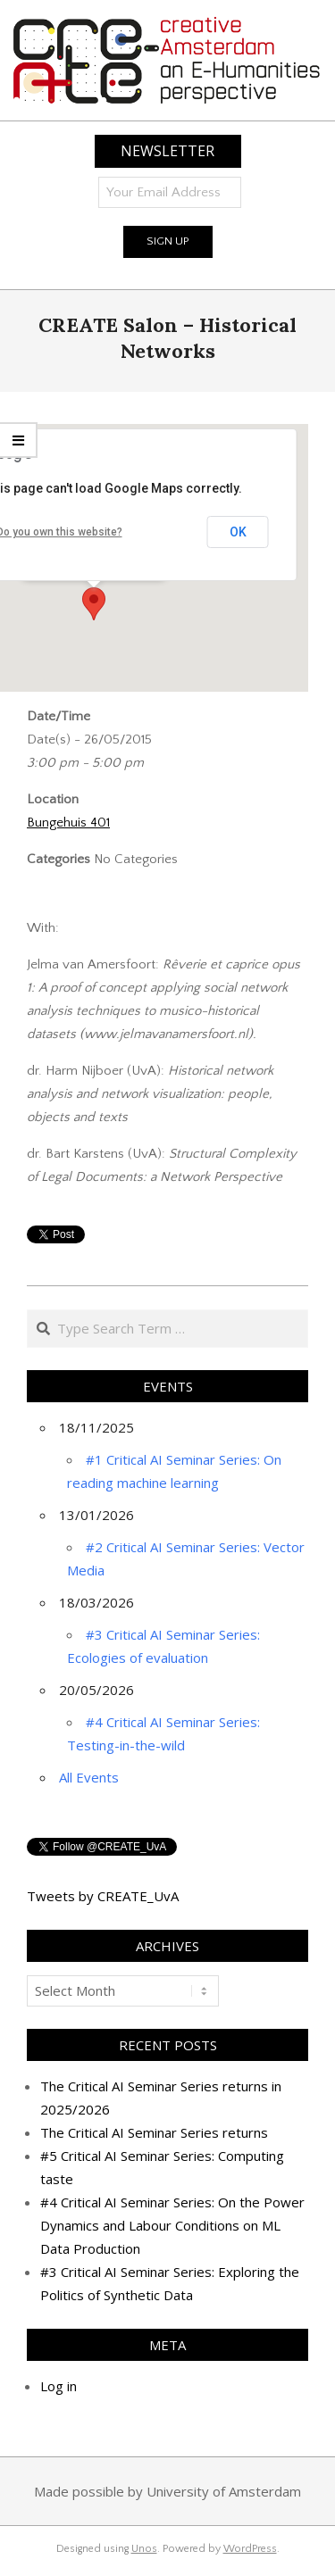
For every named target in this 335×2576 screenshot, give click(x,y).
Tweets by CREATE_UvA (103, 1896)
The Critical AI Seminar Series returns (154, 2132)
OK (238, 532)
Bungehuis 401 (68, 822)
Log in (58, 2386)
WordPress (250, 2549)
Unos (144, 2549)
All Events (89, 1777)
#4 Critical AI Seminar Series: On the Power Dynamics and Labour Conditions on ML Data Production (172, 2225)
